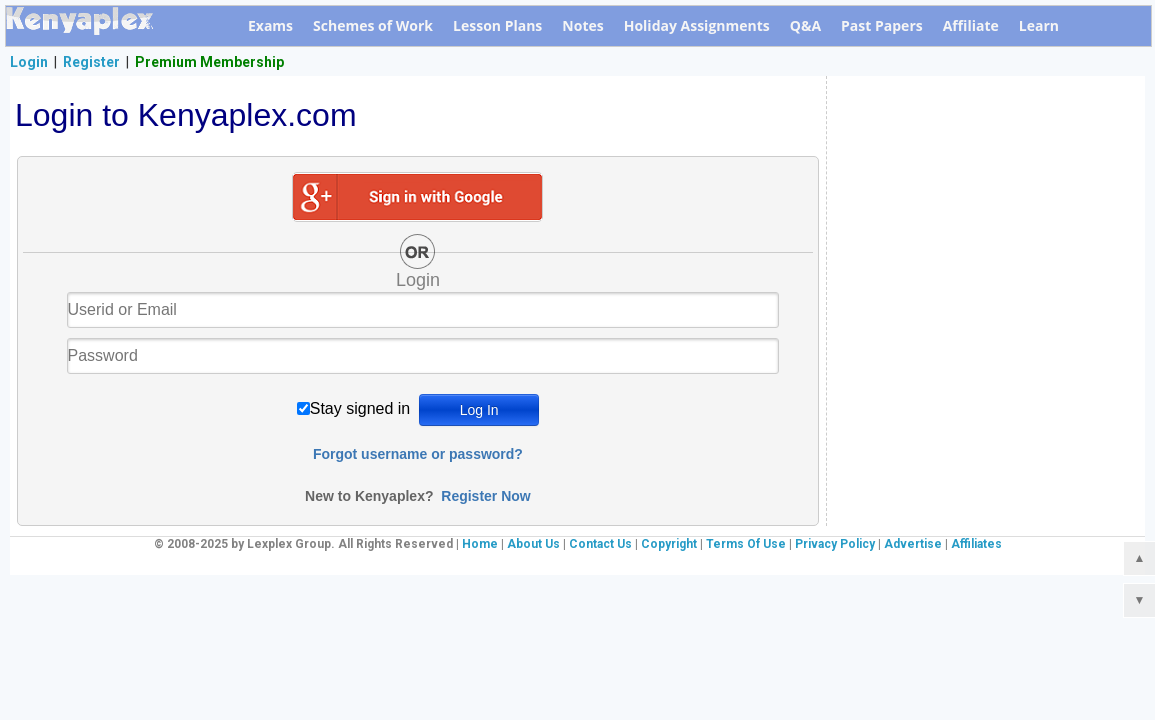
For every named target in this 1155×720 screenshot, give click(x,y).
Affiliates (976, 544)
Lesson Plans (497, 25)
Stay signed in (360, 409)
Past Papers (882, 25)
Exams (270, 25)
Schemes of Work (373, 25)
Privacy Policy (835, 544)
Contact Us (600, 544)
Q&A (805, 25)
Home (480, 544)
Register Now (485, 496)
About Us (533, 544)
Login (29, 62)
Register (91, 62)
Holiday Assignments (697, 25)
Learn (1039, 25)
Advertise (913, 544)
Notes (582, 25)
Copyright (669, 544)
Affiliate (971, 25)
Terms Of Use (746, 544)
